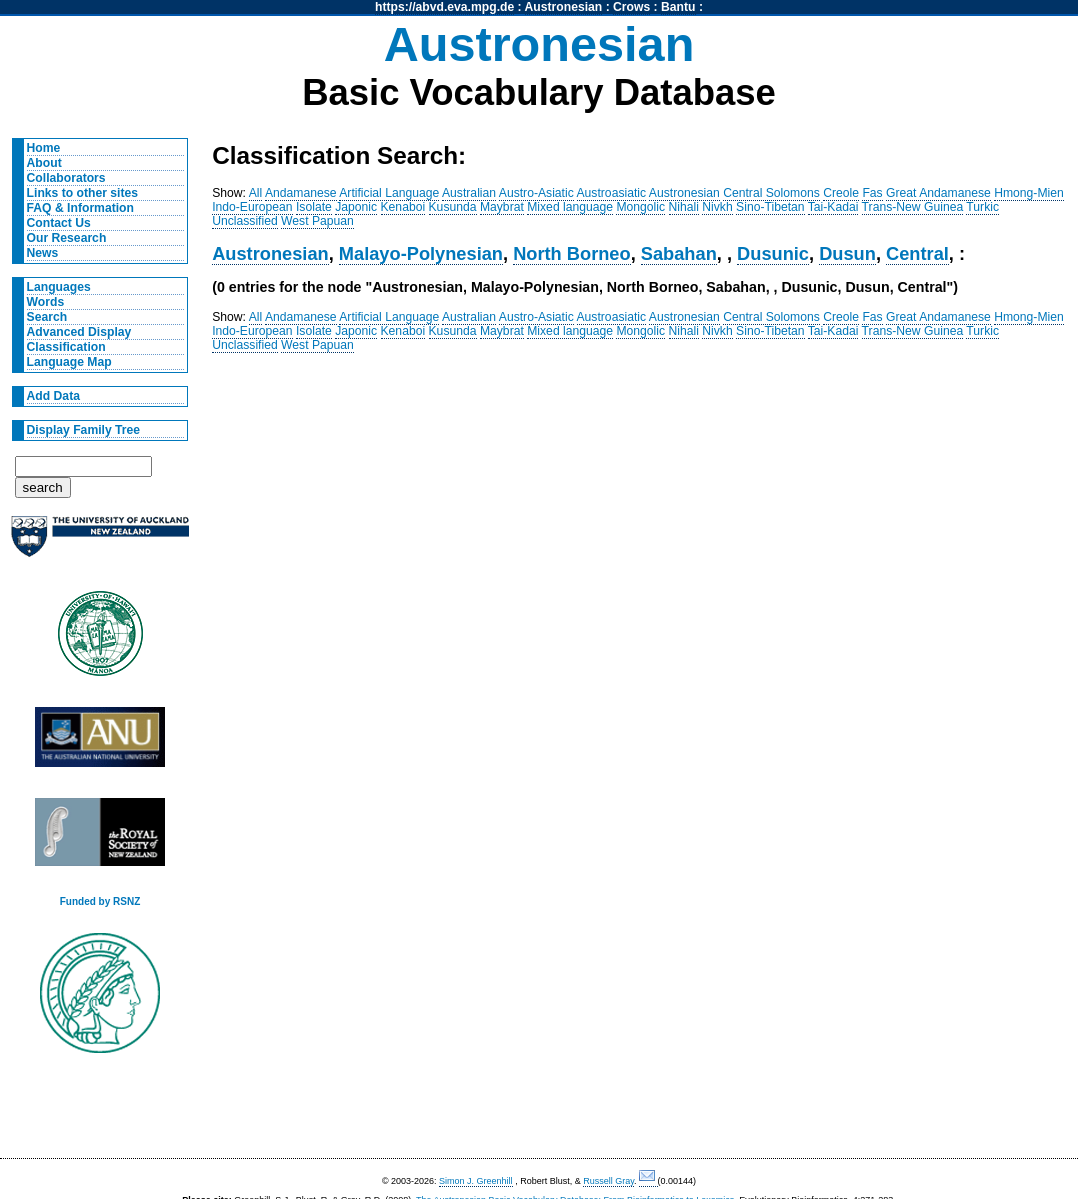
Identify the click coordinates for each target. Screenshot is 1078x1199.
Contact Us (59, 223)
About (44, 163)
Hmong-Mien (1029, 193)
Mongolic (640, 207)
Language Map (69, 362)
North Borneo (572, 253)
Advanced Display (79, 332)
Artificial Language (389, 193)
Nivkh (717, 207)
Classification (66, 347)
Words (46, 302)
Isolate (314, 207)
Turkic (982, 207)
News (43, 253)
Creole (841, 193)
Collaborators (66, 178)
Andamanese (301, 193)
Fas (872, 193)
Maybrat (502, 207)
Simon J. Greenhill (476, 1181)
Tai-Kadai (833, 207)
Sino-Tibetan (770, 207)
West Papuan (317, 221)
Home (44, 148)
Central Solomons (771, 193)
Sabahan (679, 253)
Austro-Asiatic (536, 193)
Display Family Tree (84, 430)
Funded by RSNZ (100, 901)
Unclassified (245, 221)
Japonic (356, 207)
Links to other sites (82, 193)
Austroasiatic (612, 193)
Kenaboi (403, 207)
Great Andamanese (938, 193)
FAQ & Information (80, 208)
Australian (469, 193)
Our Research (67, 238)
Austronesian (564, 7)
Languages (59, 287)
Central (917, 253)
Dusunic (773, 253)
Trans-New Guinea (913, 207)
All (256, 193)
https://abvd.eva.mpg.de (444, 7)
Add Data (53, 396)
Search (47, 317)
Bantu (678, 7)
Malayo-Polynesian (421, 253)
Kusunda (453, 207)
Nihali (684, 207)
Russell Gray (608, 1181)
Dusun (847, 253)
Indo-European (252, 207)
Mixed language (570, 207)
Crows (631, 7)
